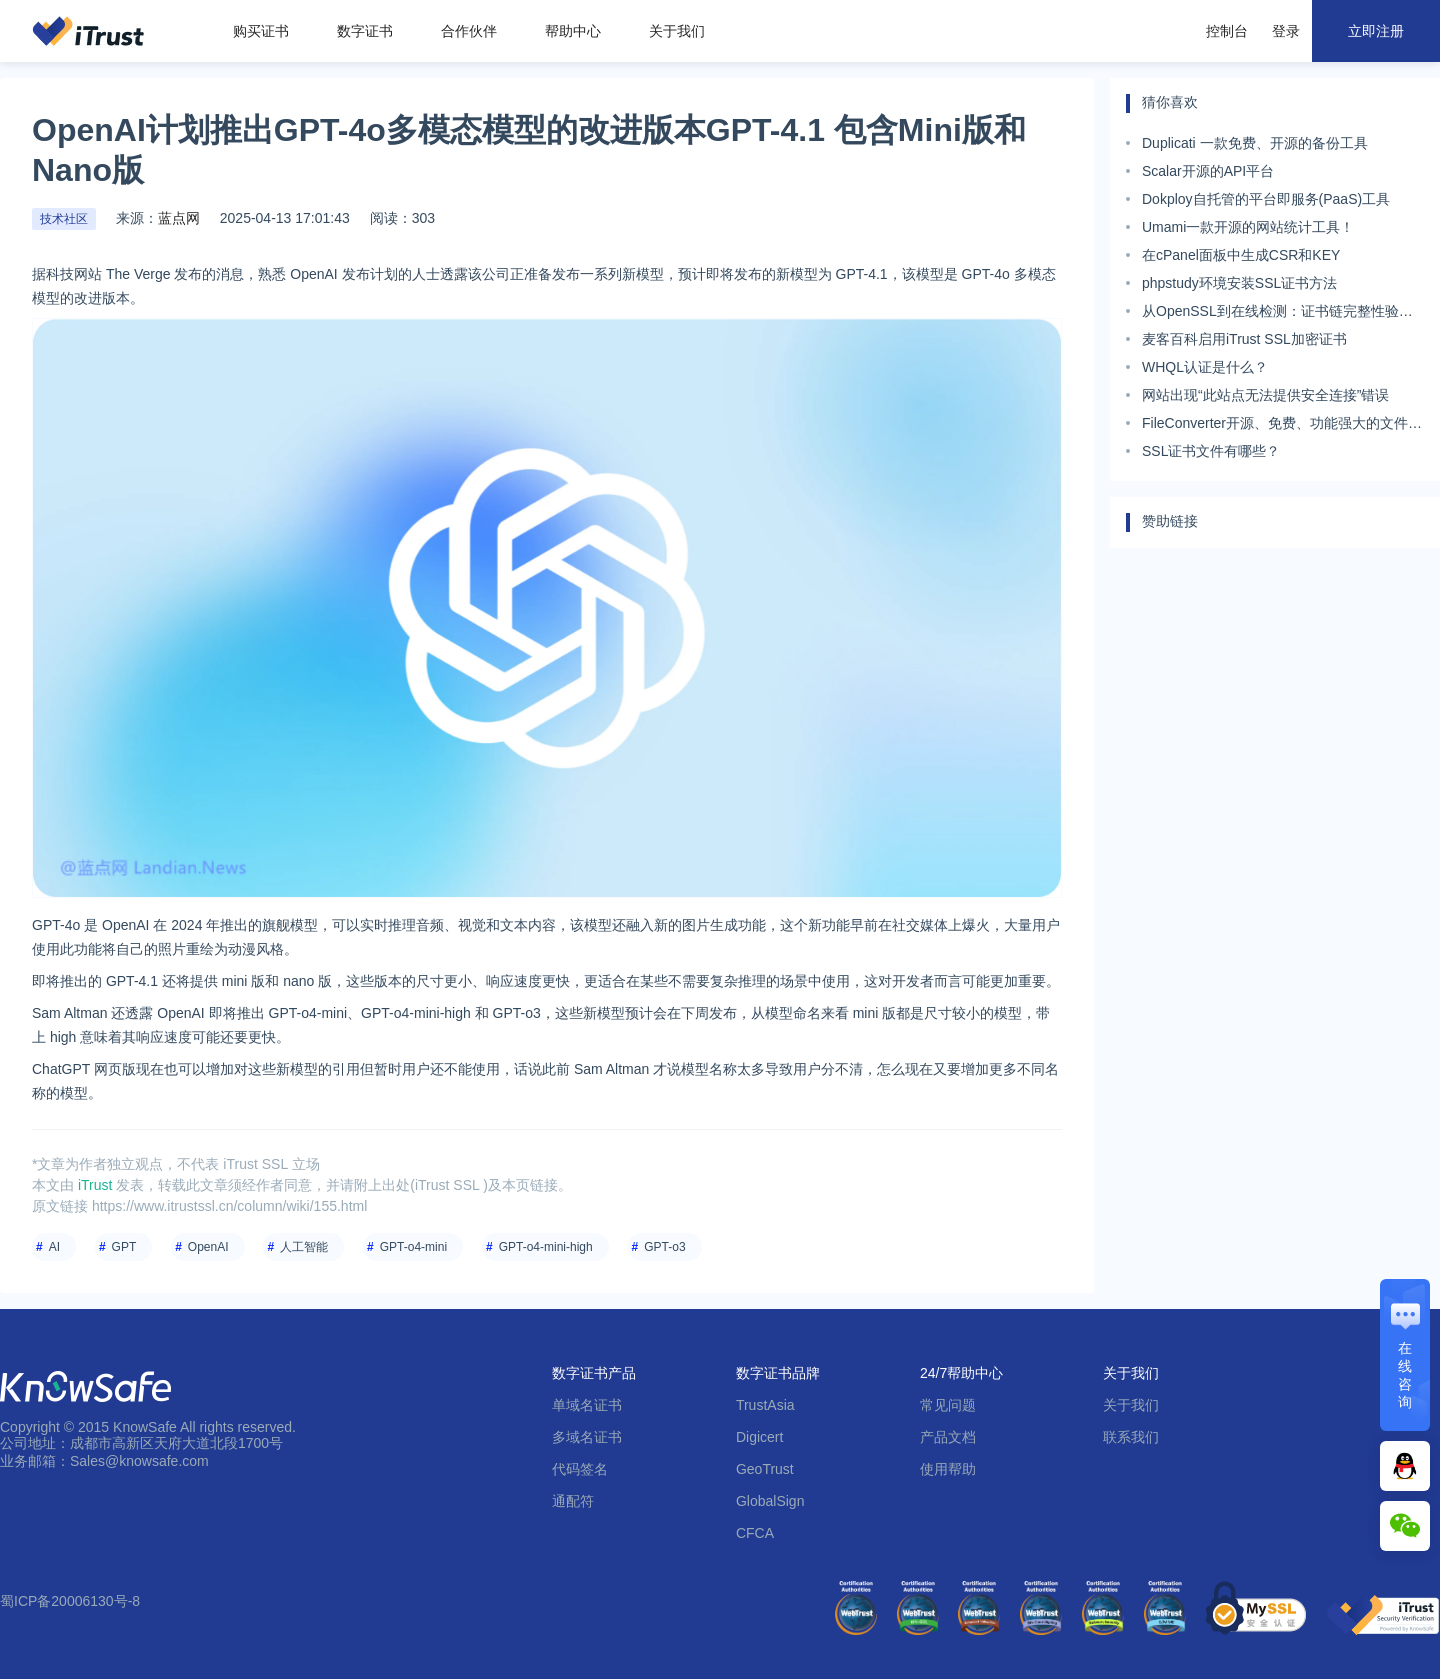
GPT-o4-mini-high (546, 1247)
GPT (124, 1247)
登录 (1286, 31)
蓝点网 (179, 218)
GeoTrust (765, 1469)
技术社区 (64, 219)
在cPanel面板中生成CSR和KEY (1241, 255)
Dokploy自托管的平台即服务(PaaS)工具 (1266, 199)
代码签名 (580, 1469)
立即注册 (1376, 31)
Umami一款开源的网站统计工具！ (1248, 227)
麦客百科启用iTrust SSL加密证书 (1244, 339)
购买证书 (261, 31)
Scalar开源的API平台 (1208, 171)
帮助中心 (573, 31)
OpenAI (208, 1247)
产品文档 (948, 1437)
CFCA (755, 1533)
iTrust (95, 1185)
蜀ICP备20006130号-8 (70, 1601)
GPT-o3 (664, 1247)
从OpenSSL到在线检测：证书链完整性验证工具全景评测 (1277, 314)
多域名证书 (587, 1437)
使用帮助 (948, 1469)
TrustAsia (765, 1405)
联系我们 (1131, 1437)
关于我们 (677, 31)
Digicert (759, 1437)
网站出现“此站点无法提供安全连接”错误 (1265, 395)
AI (54, 1247)
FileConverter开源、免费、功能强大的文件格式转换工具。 (1282, 426)
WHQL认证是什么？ (1205, 367)
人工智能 (304, 1247)
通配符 (573, 1501)
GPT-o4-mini (413, 1247)
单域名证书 (587, 1405)
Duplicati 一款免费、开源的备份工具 (1255, 143)
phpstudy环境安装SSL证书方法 (1239, 283)
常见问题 (948, 1405)
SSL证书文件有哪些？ (1211, 451)
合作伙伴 (469, 31)
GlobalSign (770, 1501)
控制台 (1227, 31)
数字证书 (365, 31)
